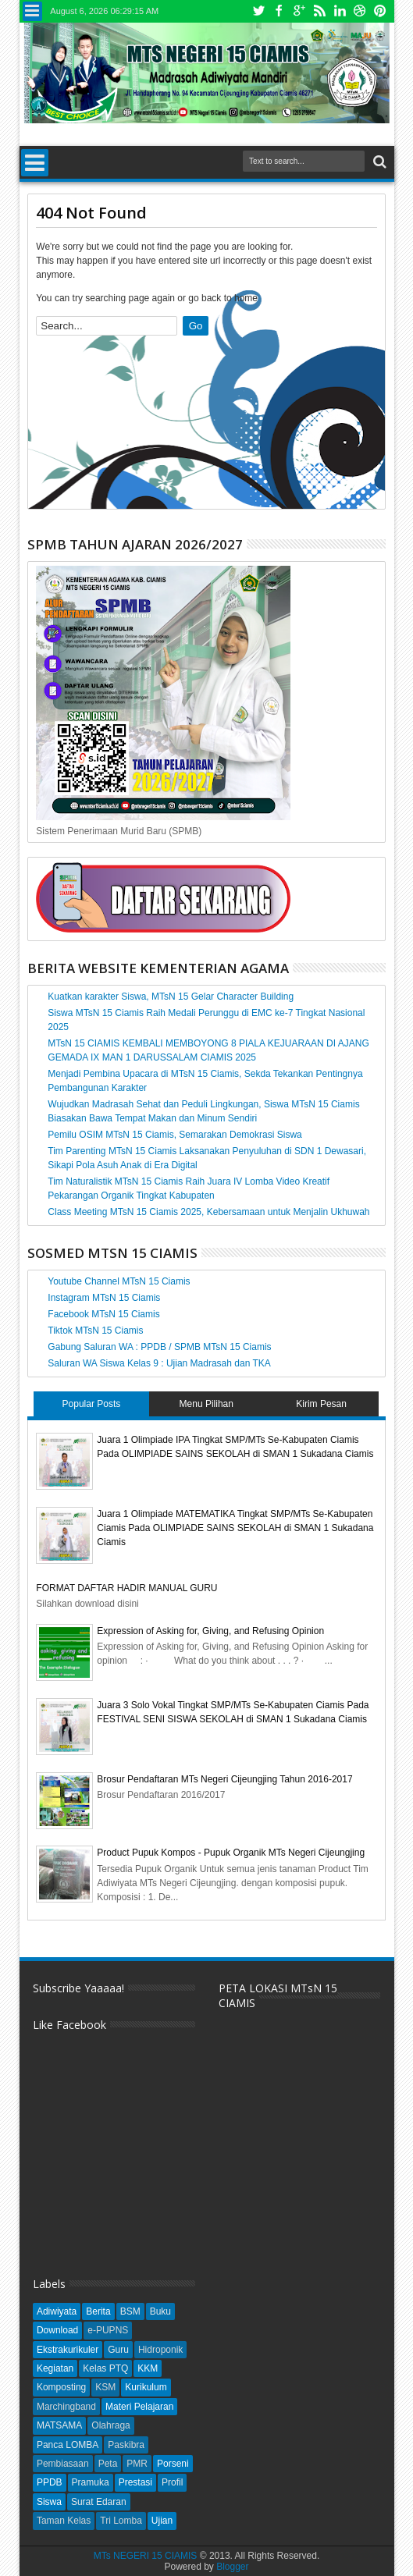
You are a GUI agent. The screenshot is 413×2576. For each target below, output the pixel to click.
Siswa (49, 2501)
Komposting (61, 2387)
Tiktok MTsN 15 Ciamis (95, 1330)
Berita (98, 2311)
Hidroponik (160, 2349)
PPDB (49, 2482)
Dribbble (360, 11)
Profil (172, 2482)
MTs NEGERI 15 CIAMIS (146, 2555)
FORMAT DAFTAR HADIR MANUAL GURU (126, 1588)
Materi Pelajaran (139, 2406)
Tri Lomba (121, 2520)
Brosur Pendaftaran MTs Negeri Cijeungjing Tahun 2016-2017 (224, 1779)
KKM (147, 2368)
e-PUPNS (107, 2330)
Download (57, 2330)
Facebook (279, 11)
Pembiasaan (63, 2463)
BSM (130, 2311)
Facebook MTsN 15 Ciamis (103, 1314)
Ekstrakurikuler (67, 2349)
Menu (32, 11)
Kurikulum (145, 2387)
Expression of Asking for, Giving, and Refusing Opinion (210, 1631)
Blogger (232, 2566)
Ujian (162, 2520)
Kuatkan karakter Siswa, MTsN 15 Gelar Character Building (171, 996)
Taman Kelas (64, 2520)
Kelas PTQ (105, 2368)
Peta (108, 2463)
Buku (160, 2311)
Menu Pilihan (206, 1403)
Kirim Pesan (321, 1403)
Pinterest (380, 11)
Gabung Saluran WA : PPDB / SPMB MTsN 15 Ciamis (159, 1346)
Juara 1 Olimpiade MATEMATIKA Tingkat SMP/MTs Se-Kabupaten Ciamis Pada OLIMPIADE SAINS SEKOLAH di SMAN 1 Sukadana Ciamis (235, 1527)
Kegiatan (55, 2368)
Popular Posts (91, 1403)
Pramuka (90, 2482)
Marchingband (66, 2406)
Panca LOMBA (67, 2444)
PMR (137, 2463)
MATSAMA (59, 2425)
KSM (105, 2387)
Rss (319, 11)
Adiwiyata (57, 2311)
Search (378, 162)
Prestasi (135, 2482)
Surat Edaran (98, 2501)
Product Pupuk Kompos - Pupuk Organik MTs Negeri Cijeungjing (231, 1852)
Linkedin (339, 11)
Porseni (173, 2463)
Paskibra (126, 2444)
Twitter (258, 11)
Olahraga (110, 2425)
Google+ (299, 11)
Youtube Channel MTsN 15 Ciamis (119, 1281)
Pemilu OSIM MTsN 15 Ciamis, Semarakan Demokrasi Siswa (174, 1134)
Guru (118, 2349)
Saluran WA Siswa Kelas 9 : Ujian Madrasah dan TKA (159, 1363)
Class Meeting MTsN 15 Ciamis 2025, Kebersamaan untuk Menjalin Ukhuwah (208, 1211)
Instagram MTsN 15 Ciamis (104, 1297)
